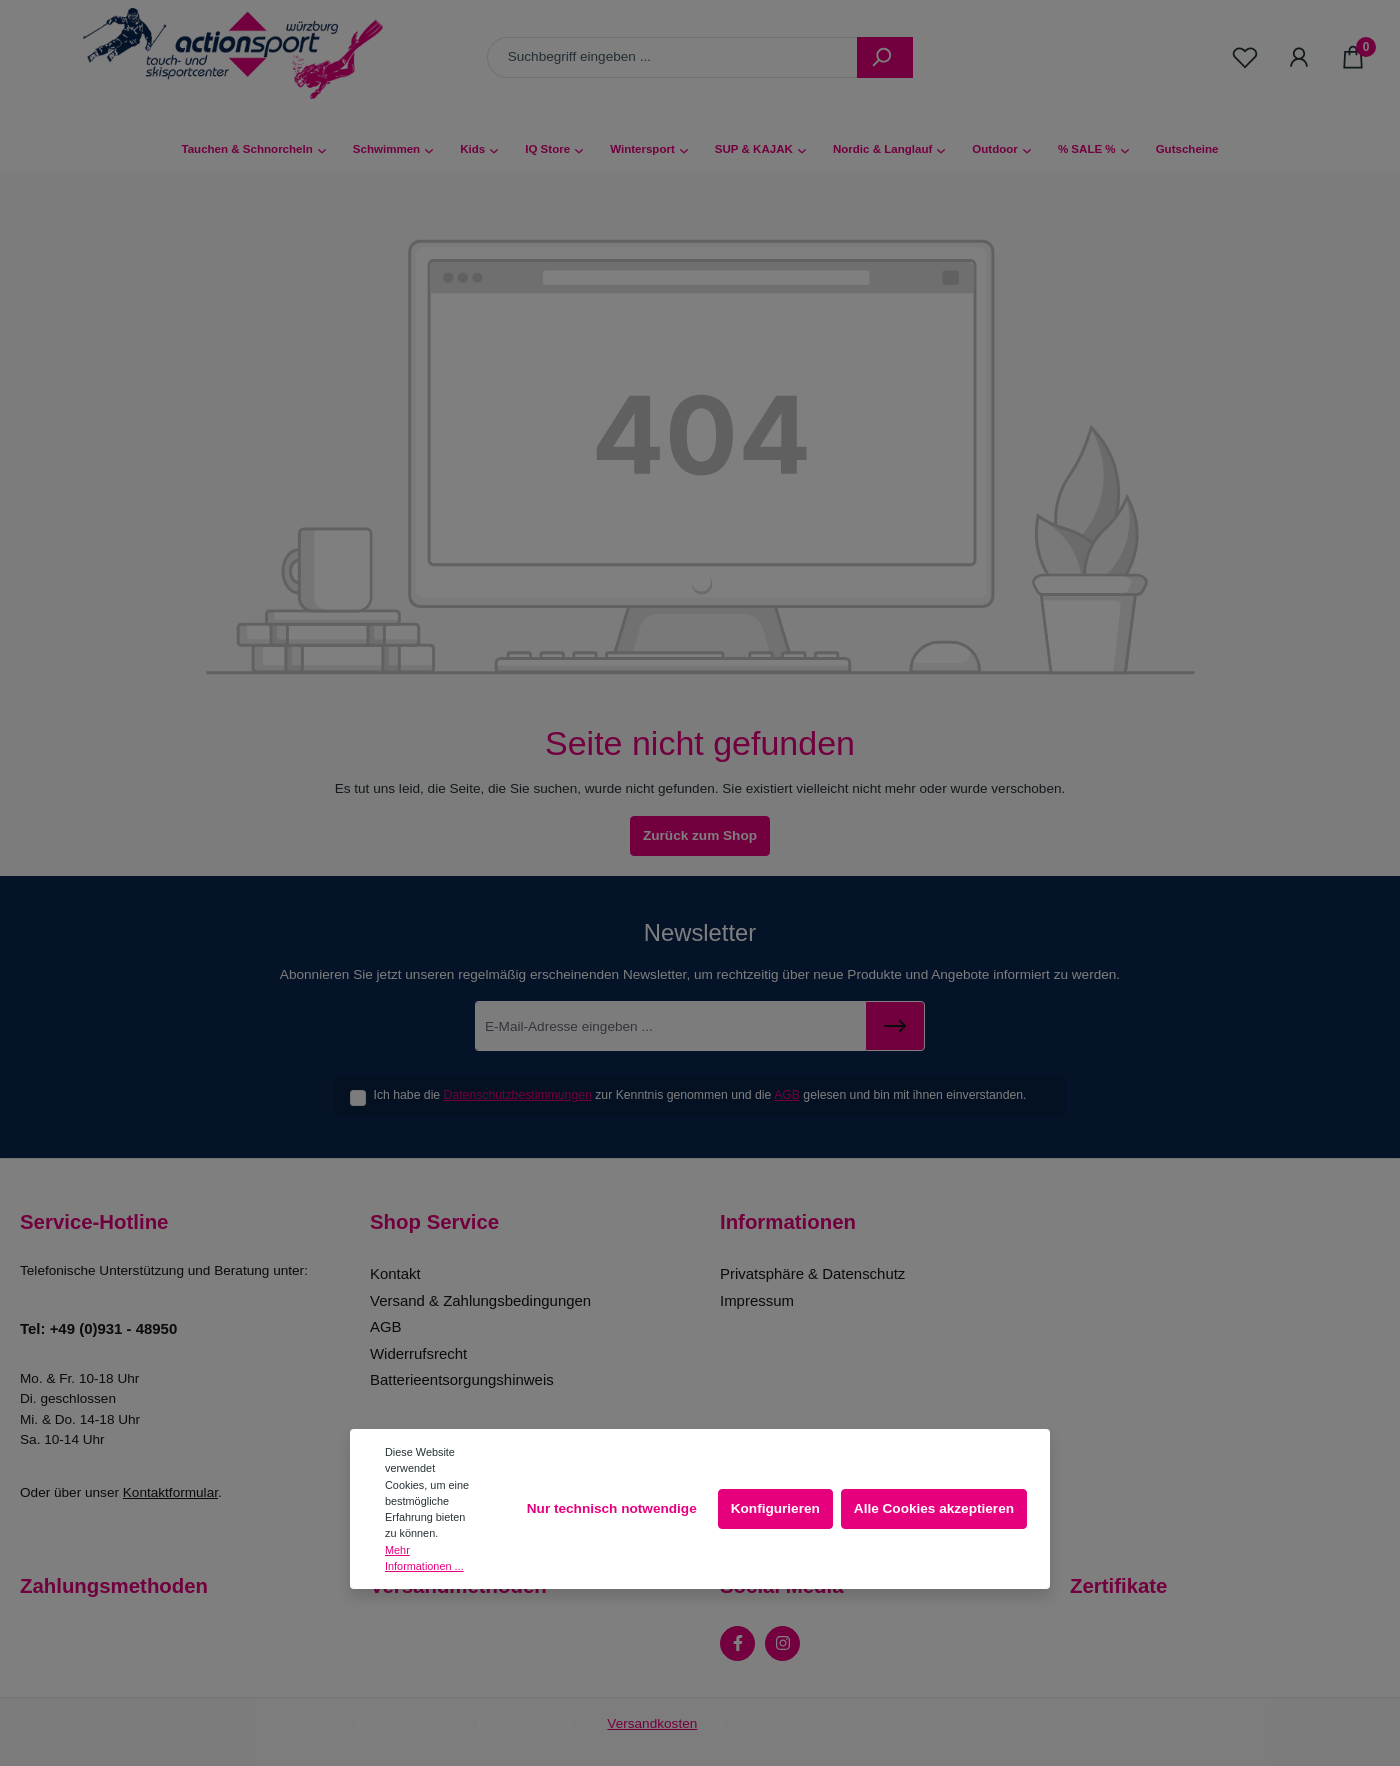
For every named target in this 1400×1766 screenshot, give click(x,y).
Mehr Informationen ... (424, 1558)
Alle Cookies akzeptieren (934, 1508)
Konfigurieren (775, 1508)
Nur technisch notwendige (612, 1508)
